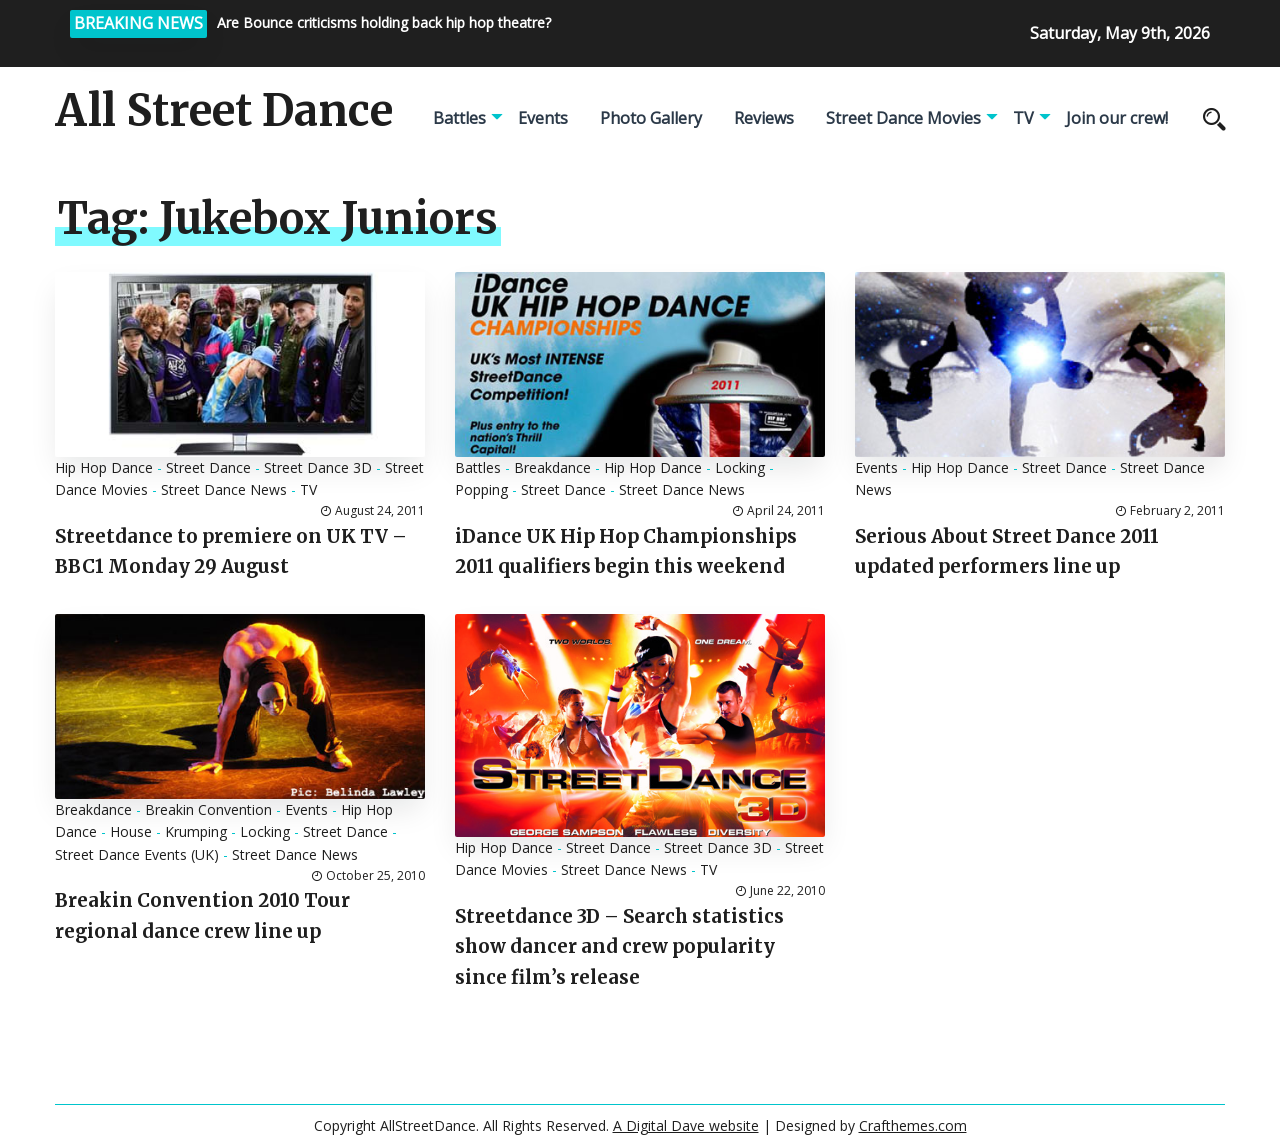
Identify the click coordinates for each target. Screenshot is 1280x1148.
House (131, 831)
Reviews (764, 118)
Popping (481, 489)
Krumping (196, 831)
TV (1023, 118)
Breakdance (552, 467)
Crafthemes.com (913, 1125)
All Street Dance (224, 111)
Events (543, 118)
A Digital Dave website (686, 1125)
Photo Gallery (651, 118)
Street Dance (208, 467)
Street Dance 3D (318, 467)
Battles (459, 118)
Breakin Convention (208, 809)
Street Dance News (224, 489)
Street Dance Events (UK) (137, 854)
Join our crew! (1117, 118)
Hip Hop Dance (104, 467)
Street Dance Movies (903, 118)
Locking (740, 467)
